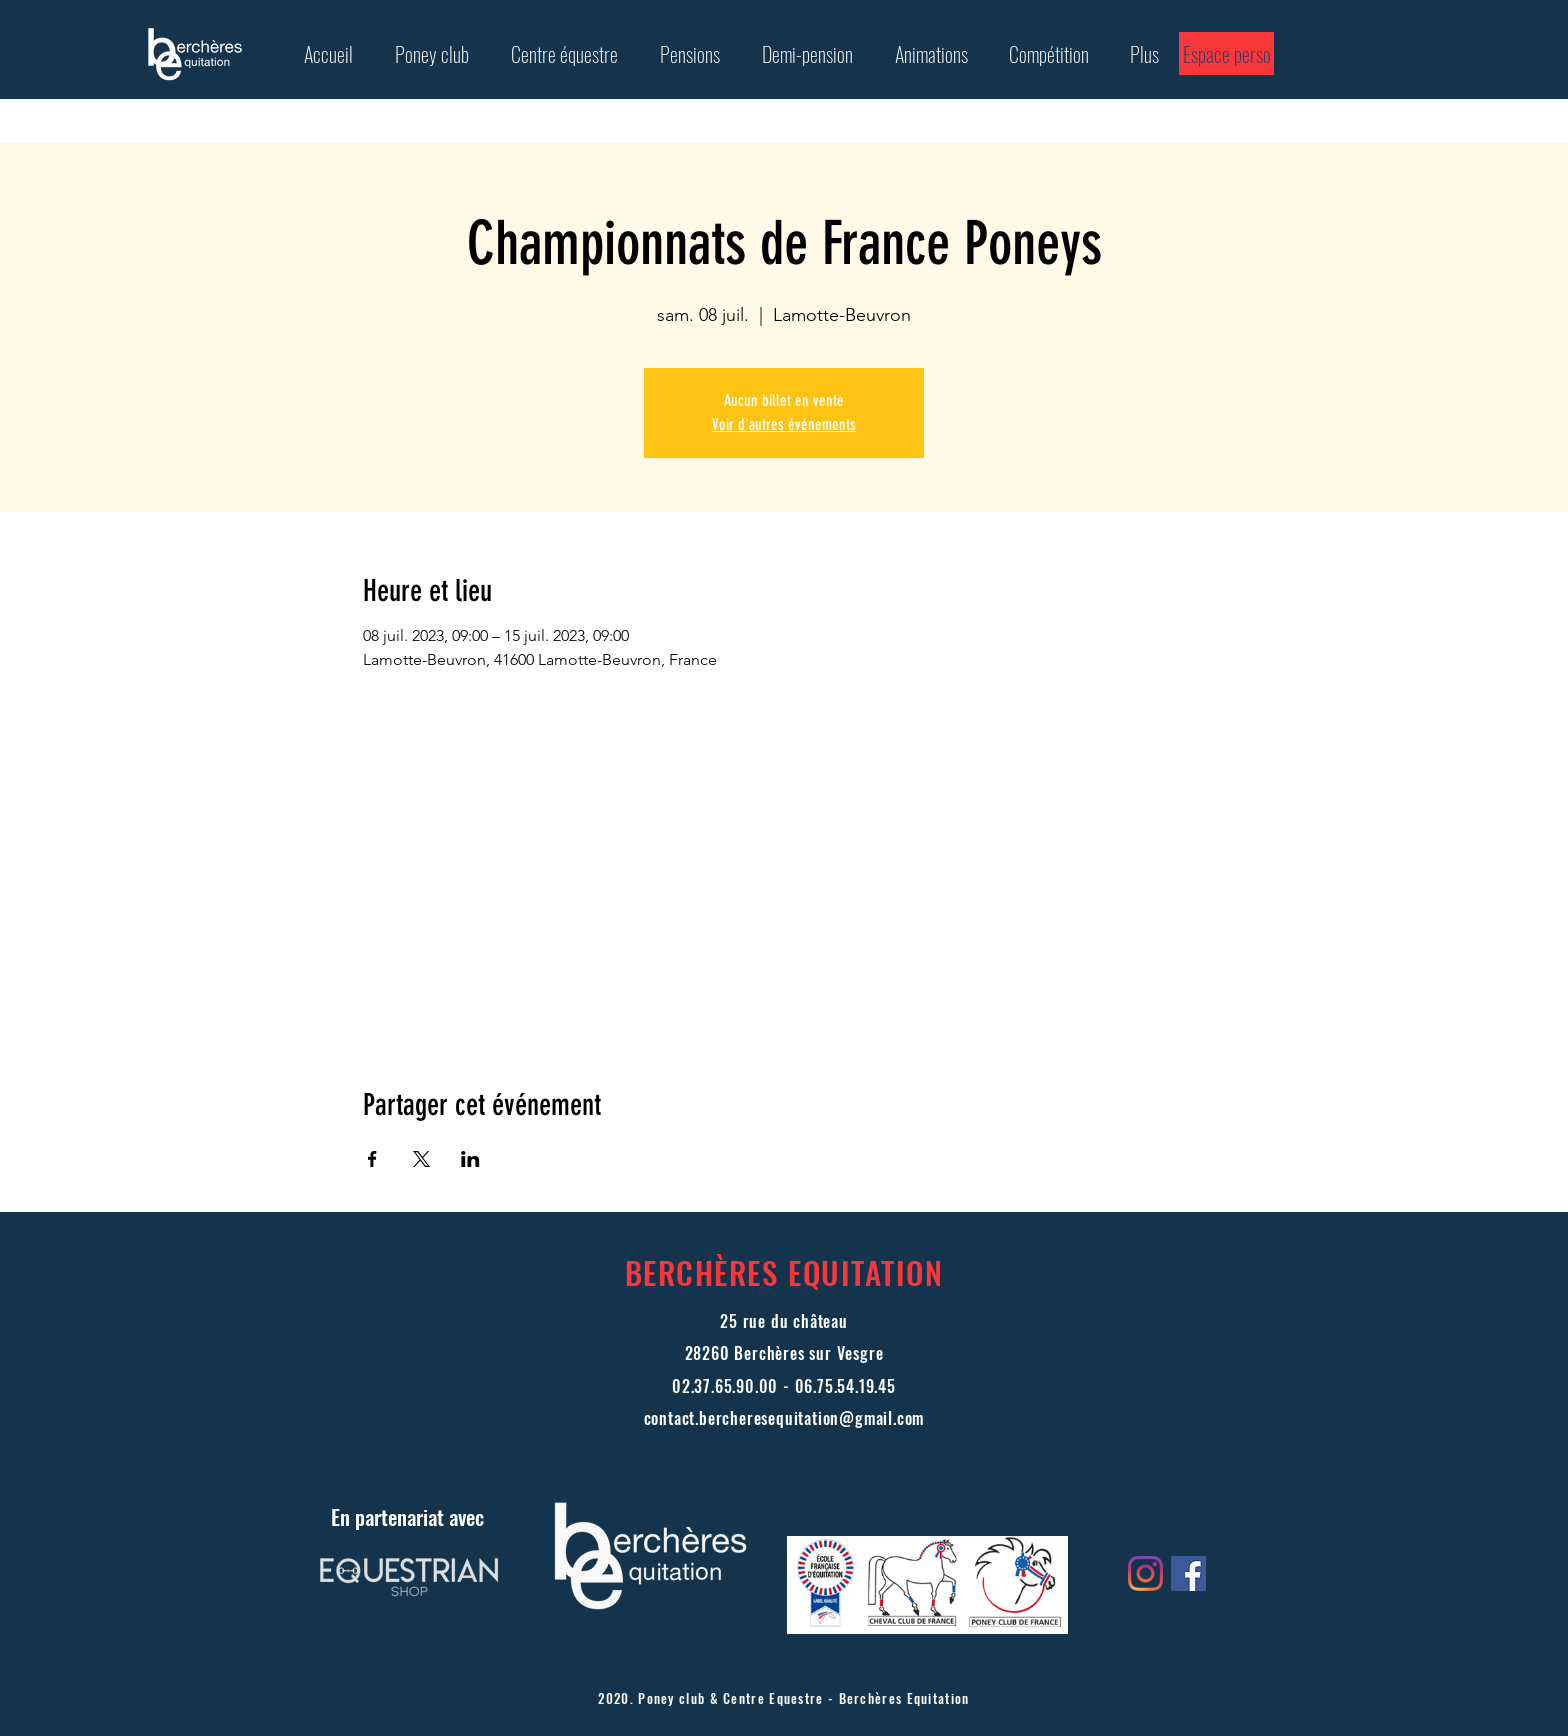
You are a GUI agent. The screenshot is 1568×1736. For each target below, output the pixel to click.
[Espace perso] (1226, 53)
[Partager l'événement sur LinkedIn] (470, 1159)
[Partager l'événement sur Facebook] (372, 1159)
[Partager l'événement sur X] (421, 1159)
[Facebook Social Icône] (1188, 1573)
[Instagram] (1145, 1573)
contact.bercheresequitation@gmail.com (784, 1418)
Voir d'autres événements (784, 424)
